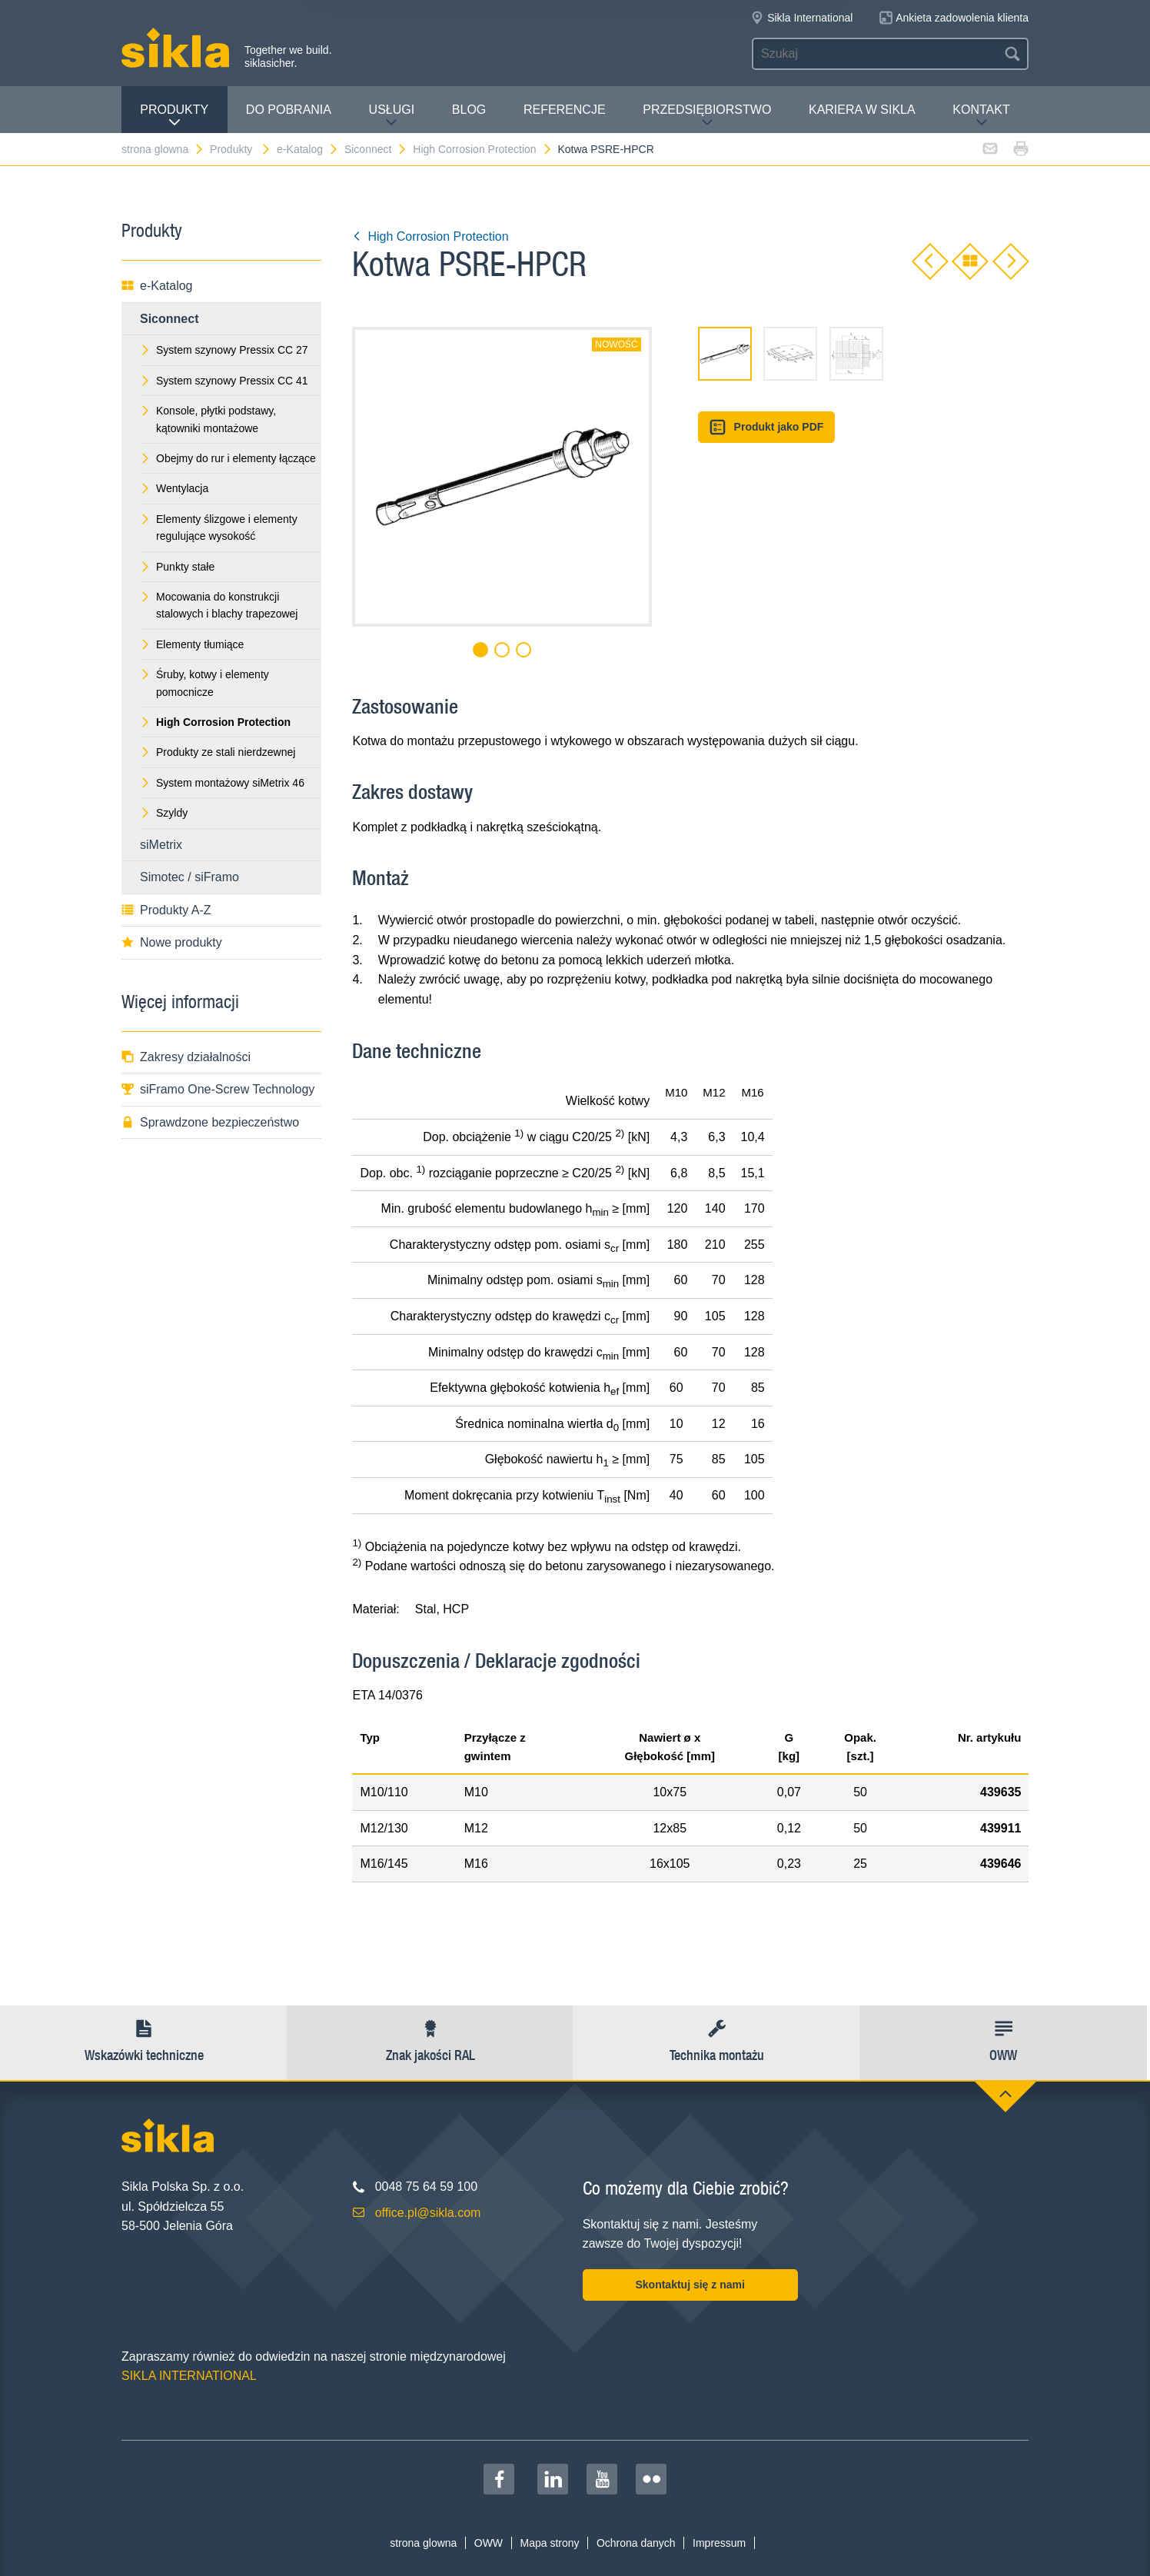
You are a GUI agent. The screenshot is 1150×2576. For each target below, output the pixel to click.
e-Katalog (308, 149)
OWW (488, 2543)
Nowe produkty (171, 942)
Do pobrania (288, 109)
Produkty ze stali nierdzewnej (217, 752)
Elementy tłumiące (192, 644)
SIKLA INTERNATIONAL (189, 2375)
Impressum (719, 2543)
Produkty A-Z (166, 910)
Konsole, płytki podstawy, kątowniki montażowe (208, 419)
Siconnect (375, 149)
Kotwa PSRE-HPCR (605, 149)
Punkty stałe (177, 567)
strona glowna (162, 149)
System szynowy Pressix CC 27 (224, 350)
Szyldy (164, 813)
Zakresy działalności (186, 1056)
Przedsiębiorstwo (707, 115)
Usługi (392, 115)
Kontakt (980, 115)
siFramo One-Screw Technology (217, 1089)
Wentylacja (174, 488)
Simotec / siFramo (189, 877)
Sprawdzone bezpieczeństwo (210, 1122)
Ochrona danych (636, 2543)
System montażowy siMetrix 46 (222, 783)
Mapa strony (549, 2543)
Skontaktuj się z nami (689, 2284)
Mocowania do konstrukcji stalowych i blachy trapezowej (218, 605)
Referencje (564, 109)
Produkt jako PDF (766, 427)
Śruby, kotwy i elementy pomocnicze (204, 682)
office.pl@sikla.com (428, 2212)
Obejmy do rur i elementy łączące (228, 458)
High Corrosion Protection (482, 149)
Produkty (174, 115)
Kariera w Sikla (862, 109)
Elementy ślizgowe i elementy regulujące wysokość (218, 527)
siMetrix (161, 844)
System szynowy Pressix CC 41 (224, 380)
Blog (469, 109)
